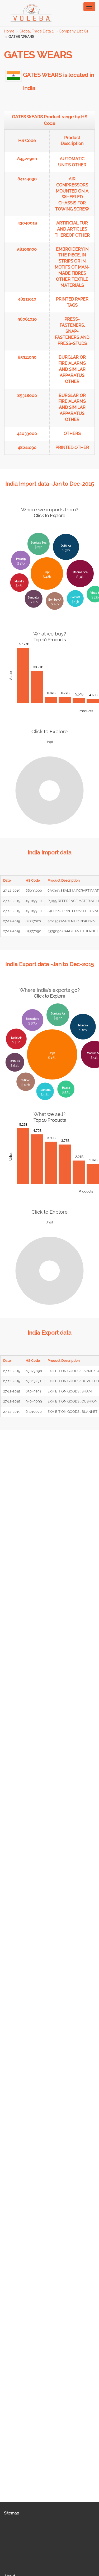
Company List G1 (73, 31)
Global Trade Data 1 (37, 31)
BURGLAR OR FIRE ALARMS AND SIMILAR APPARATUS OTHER (72, 369)
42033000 (27, 433)
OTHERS (72, 433)
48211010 (27, 299)
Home (9, 31)
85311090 (27, 357)
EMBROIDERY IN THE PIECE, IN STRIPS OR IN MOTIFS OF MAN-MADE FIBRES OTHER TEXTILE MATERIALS (72, 267)
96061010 (27, 319)
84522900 (27, 158)
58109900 (27, 249)
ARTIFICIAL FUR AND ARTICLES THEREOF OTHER (72, 229)
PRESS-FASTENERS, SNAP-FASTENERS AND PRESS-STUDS (72, 331)
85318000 (27, 395)
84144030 (27, 178)
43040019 (27, 223)
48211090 (27, 447)
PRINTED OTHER (72, 447)
